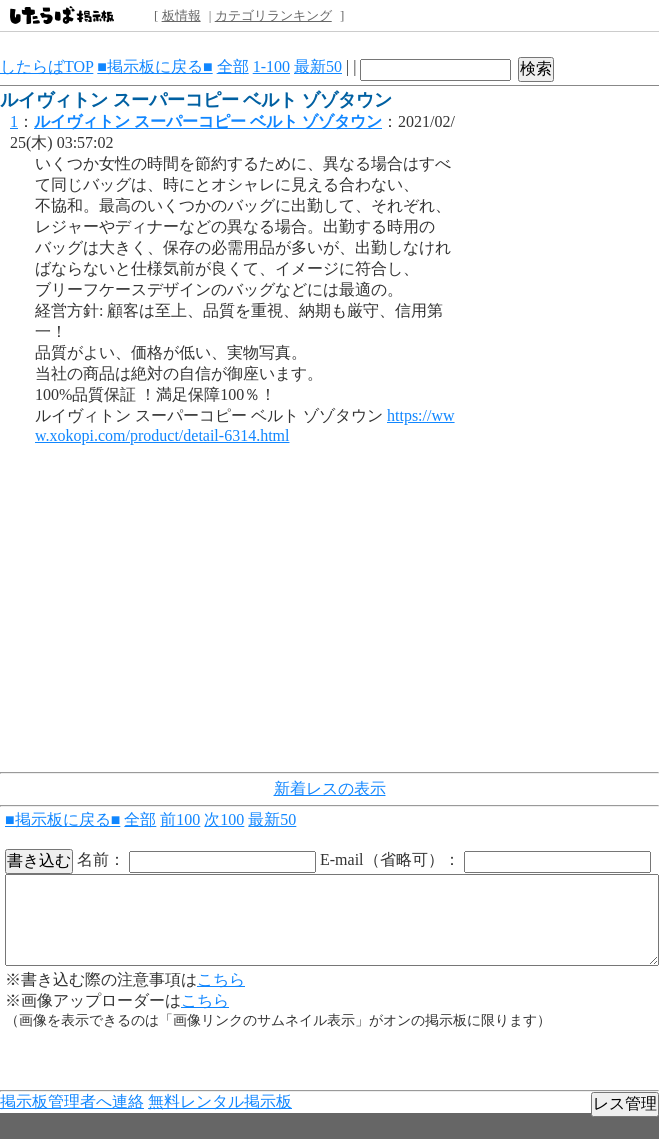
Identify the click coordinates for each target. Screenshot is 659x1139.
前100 (180, 819)
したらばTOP (46, 66)
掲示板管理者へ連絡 (72, 1101)
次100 (224, 819)
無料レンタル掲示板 (220, 1101)
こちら (221, 979)
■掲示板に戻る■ (154, 66)
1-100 (271, 66)
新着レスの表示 (330, 788)
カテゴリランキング (273, 15)
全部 (233, 66)
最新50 (318, 66)
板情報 (181, 15)
